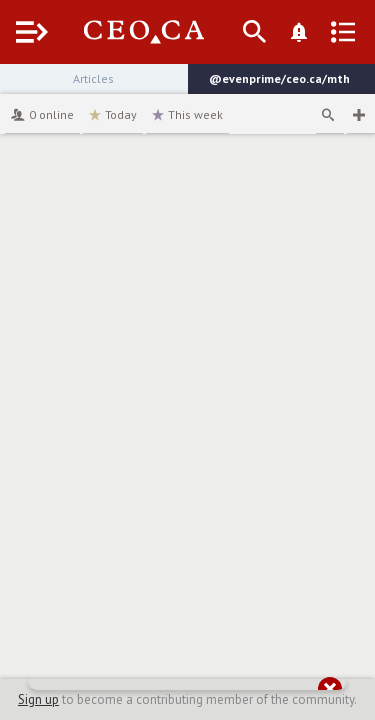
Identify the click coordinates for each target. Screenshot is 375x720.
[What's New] (299, 32)
